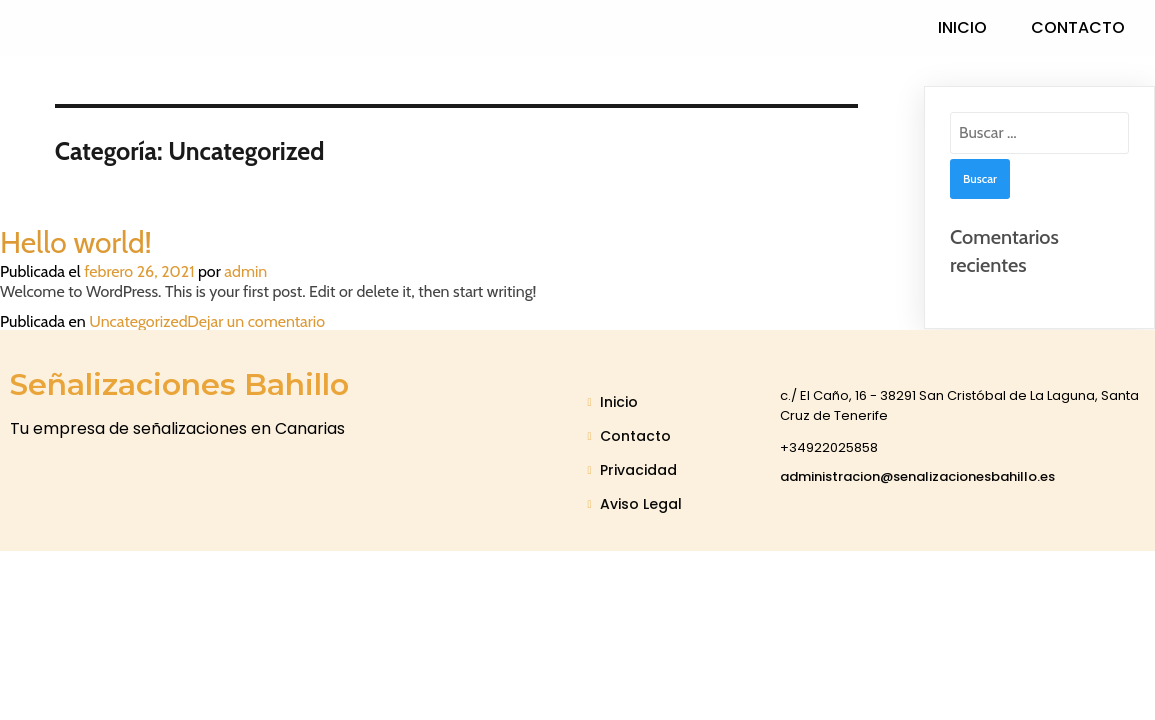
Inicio (962, 27)
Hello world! (76, 242)
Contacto (1078, 27)
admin (245, 271)
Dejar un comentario (256, 321)
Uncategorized (138, 321)
